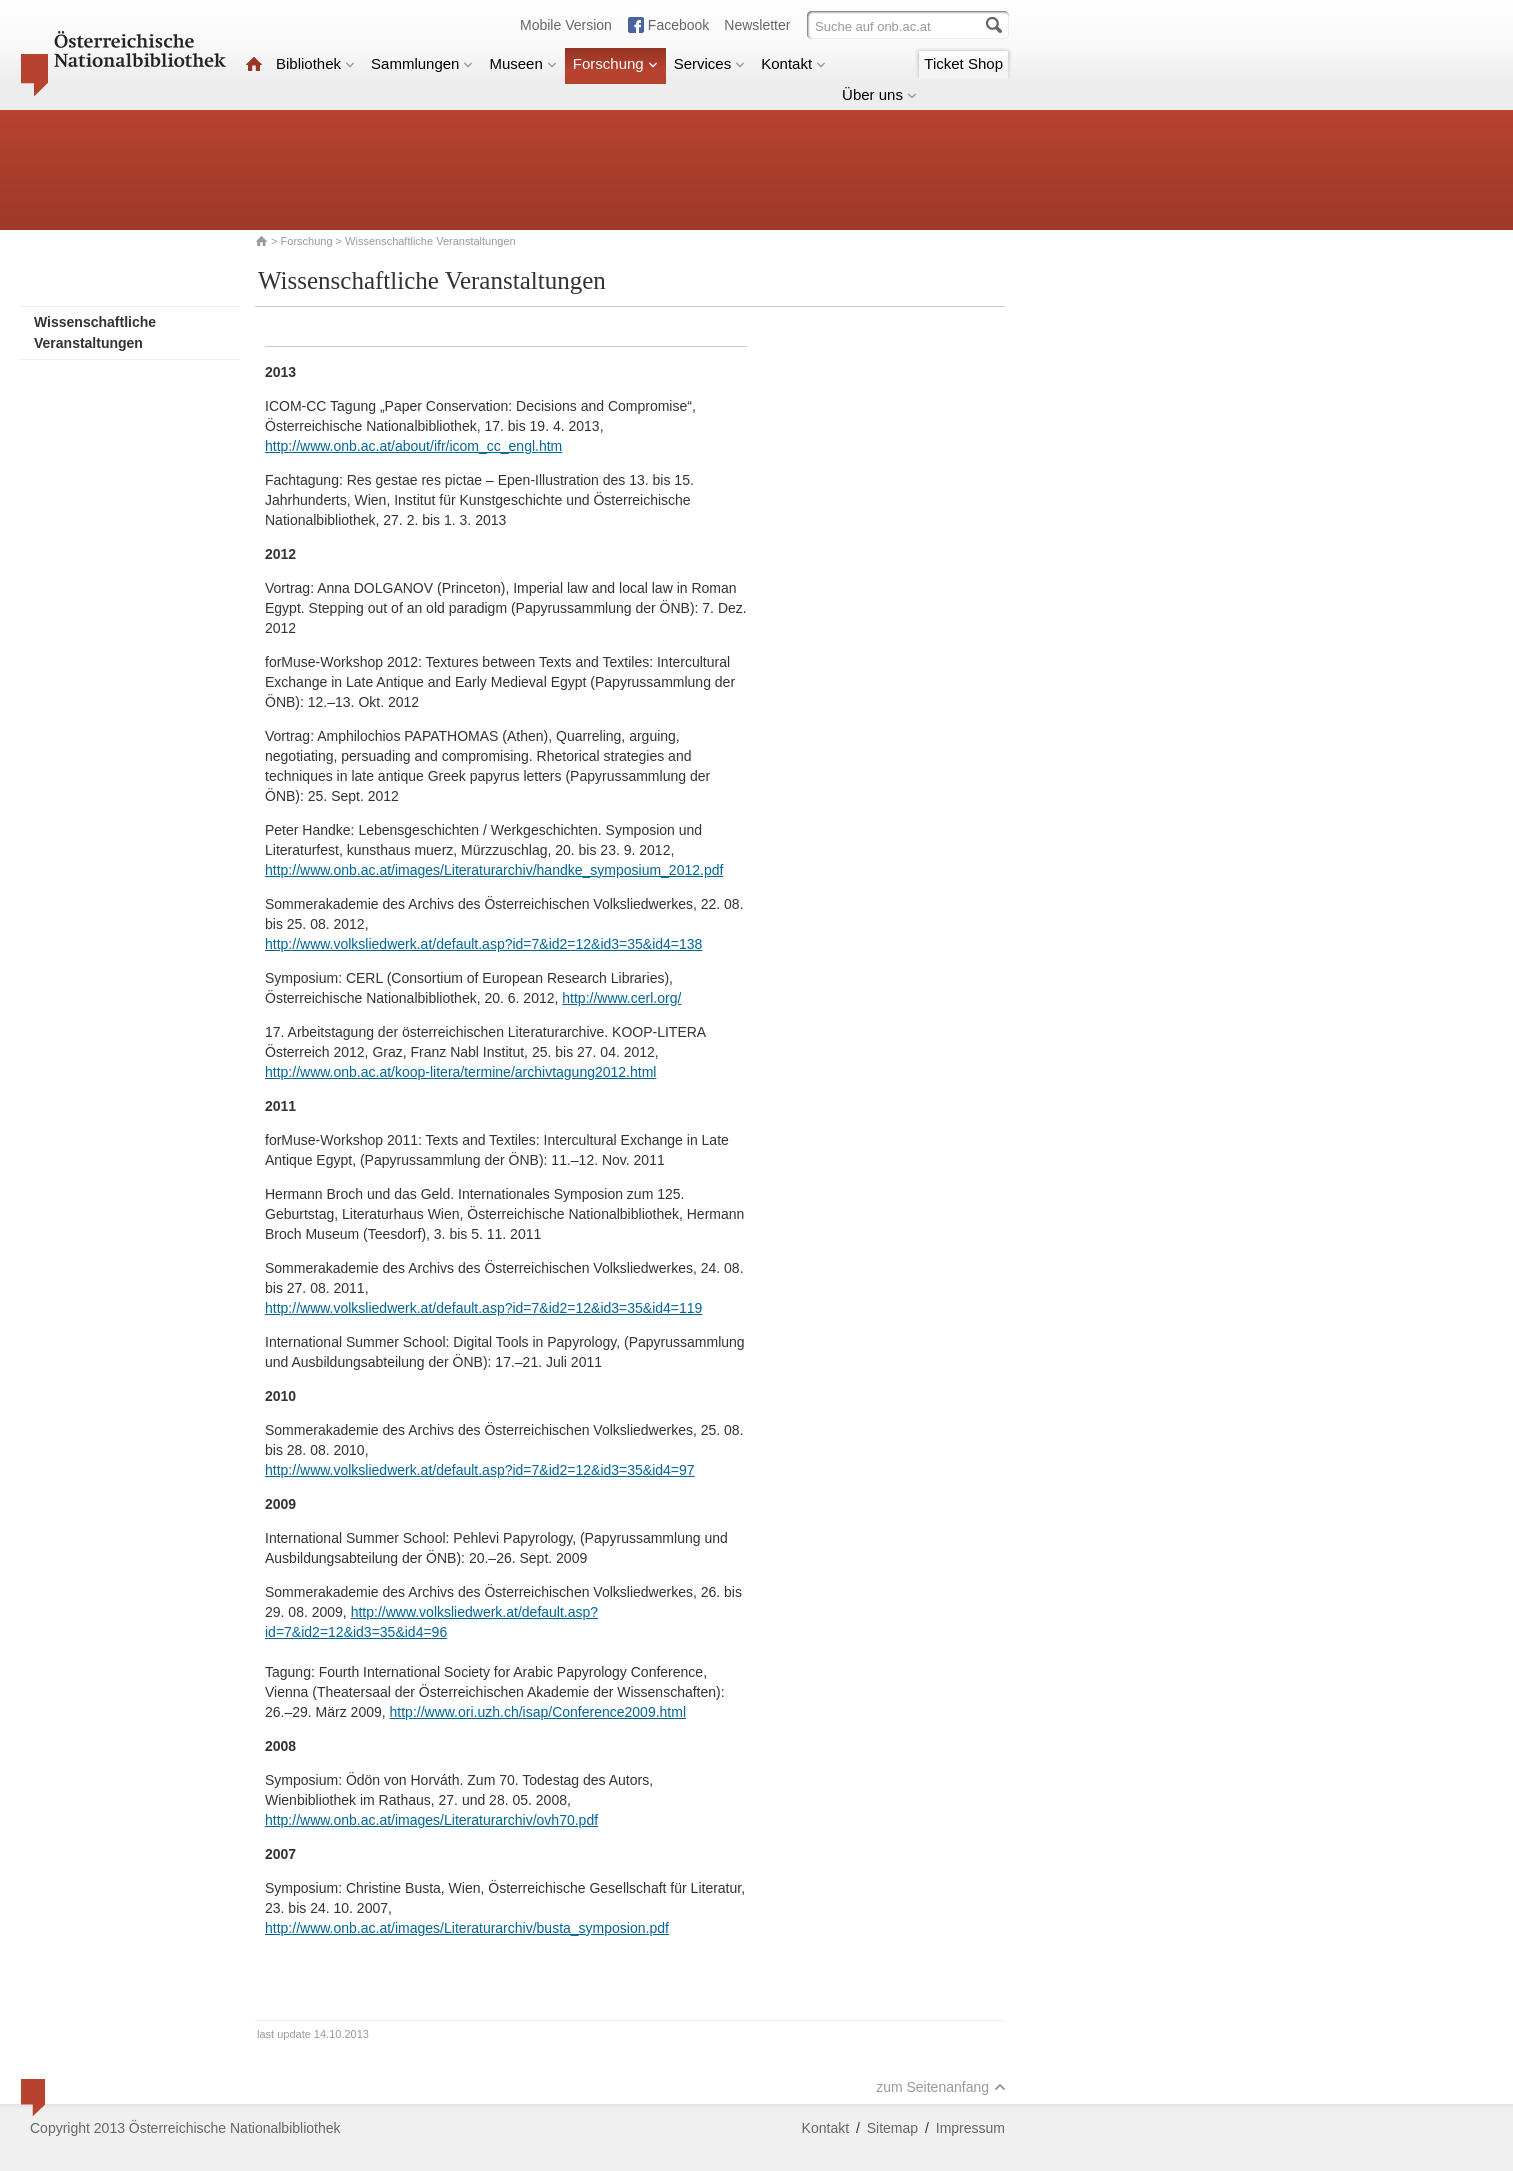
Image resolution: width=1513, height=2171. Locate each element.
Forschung (615, 63)
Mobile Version (566, 25)
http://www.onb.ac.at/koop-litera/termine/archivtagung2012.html (460, 1072)
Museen (522, 63)
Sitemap (892, 2128)
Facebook (678, 25)
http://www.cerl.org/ (621, 998)
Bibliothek (315, 63)
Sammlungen (422, 63)
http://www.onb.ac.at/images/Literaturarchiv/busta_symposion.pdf (467, 1928)
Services (710, 63)
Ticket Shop (963, 63)
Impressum (970, 2128)
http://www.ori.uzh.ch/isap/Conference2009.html (538, 1712)
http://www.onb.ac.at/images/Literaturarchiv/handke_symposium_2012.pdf (494, 870)
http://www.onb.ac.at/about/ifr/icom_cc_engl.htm (413, 446)
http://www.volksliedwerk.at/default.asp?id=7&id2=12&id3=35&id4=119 (483, 1308)
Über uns (879, 94)
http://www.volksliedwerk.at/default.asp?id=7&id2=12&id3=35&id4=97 (480, 1470)
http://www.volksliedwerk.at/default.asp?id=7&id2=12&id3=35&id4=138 (483, 944)
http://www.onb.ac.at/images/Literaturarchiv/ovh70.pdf (431, 1820)
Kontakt (793, 63)
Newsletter (757, 25)
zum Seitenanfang (941, 2087)
